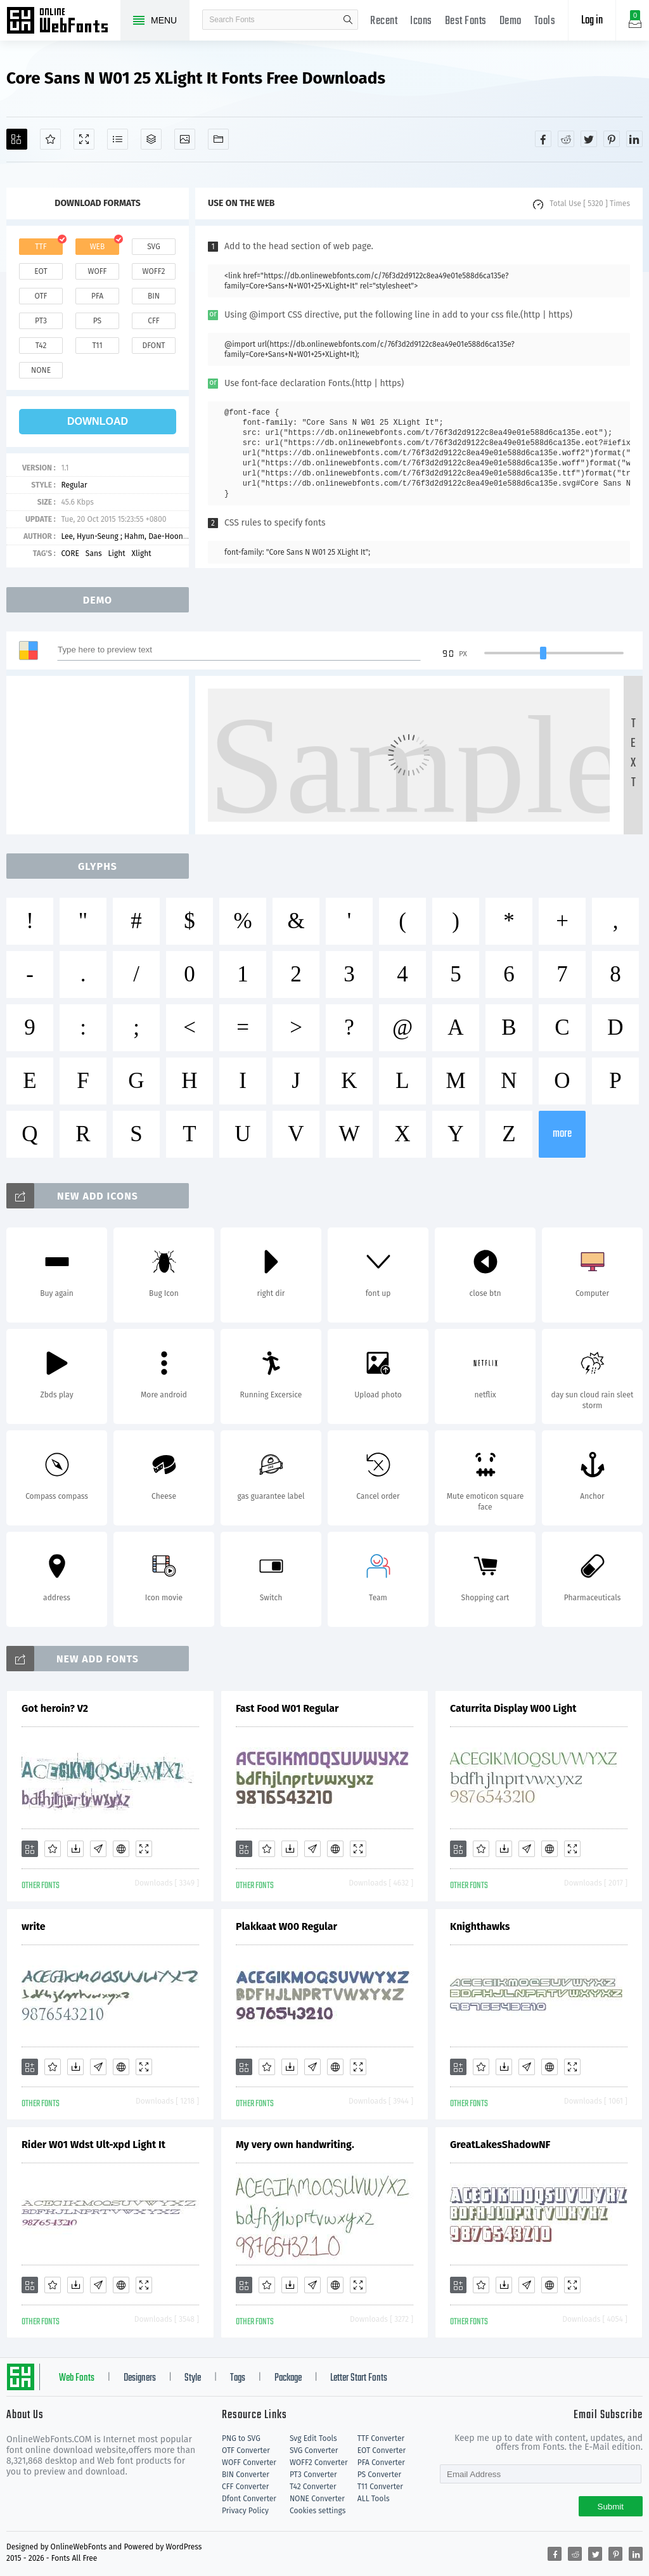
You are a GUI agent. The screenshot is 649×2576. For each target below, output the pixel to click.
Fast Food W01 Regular (287, 1708)
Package (288, 2378)
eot (40, 271)
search (347, 19)
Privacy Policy (245, 2510)
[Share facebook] (543, 139)
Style (192, 2378)
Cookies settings (317, 2510)
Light (116, 553)
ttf (40, 246)
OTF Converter (246, 2450)
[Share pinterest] (611, 139)
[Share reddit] (566, 139)
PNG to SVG (241, 2438)
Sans (94, 553)
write (34, 1926)
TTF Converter (380, 2438)
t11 (97, 345)
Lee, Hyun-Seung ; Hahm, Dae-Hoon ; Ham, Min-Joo (148, 536)
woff (96, 271)
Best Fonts (466, 21)
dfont (153, 345)
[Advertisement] (101, 755)
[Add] (16, 139)
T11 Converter (380, 2486)
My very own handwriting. (295, 2145)
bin (154, 296)
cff (154, 320)
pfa (97, 296)
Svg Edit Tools (313, 2438)
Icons (421, 21)
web (97, 246)
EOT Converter (381, 2450)
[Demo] (84, 139)
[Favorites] (50, 139)
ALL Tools (373, 2498)
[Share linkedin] (634, 139)
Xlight (141, 553)
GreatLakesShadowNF (500, 2145)
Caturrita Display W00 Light (513, 1708)
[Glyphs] (117, 139)
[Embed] (121, 1849)
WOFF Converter (249, 2462)
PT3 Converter (313, 2474)
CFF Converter (245, 2486)
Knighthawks (480, 1926)
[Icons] (184, 139)
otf (41, 296)
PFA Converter (381, 2462)
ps (97, 320)
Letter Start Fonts (358, 2378)
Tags (237, 2378)
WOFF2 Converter (319, 2462)
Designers (140, 2378)
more (562, 1134)
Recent (383, 21)
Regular (74, 485)
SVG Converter (314, 2450)
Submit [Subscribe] (611, 2506)
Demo (510, 21)
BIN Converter (245, 2474)
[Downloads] (75, 1849)
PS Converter (379, 2474)
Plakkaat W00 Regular (286, 1926)
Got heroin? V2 (55, 1708)
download (97, 421)
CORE (70, 553)
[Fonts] (218, 139)
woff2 (154, 271)
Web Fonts (76, 2378)
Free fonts (63, 21)
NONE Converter (317, 2498)
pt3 (41, 320)
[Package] (151, 139)
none (41, 370)
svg (153, 246)
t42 (41, 345)
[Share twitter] (589, 139)
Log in (592, 20)
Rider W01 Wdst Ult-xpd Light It (93, 2145)
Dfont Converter (249, 2498)
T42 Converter (313, 2486)
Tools (545, 21)
